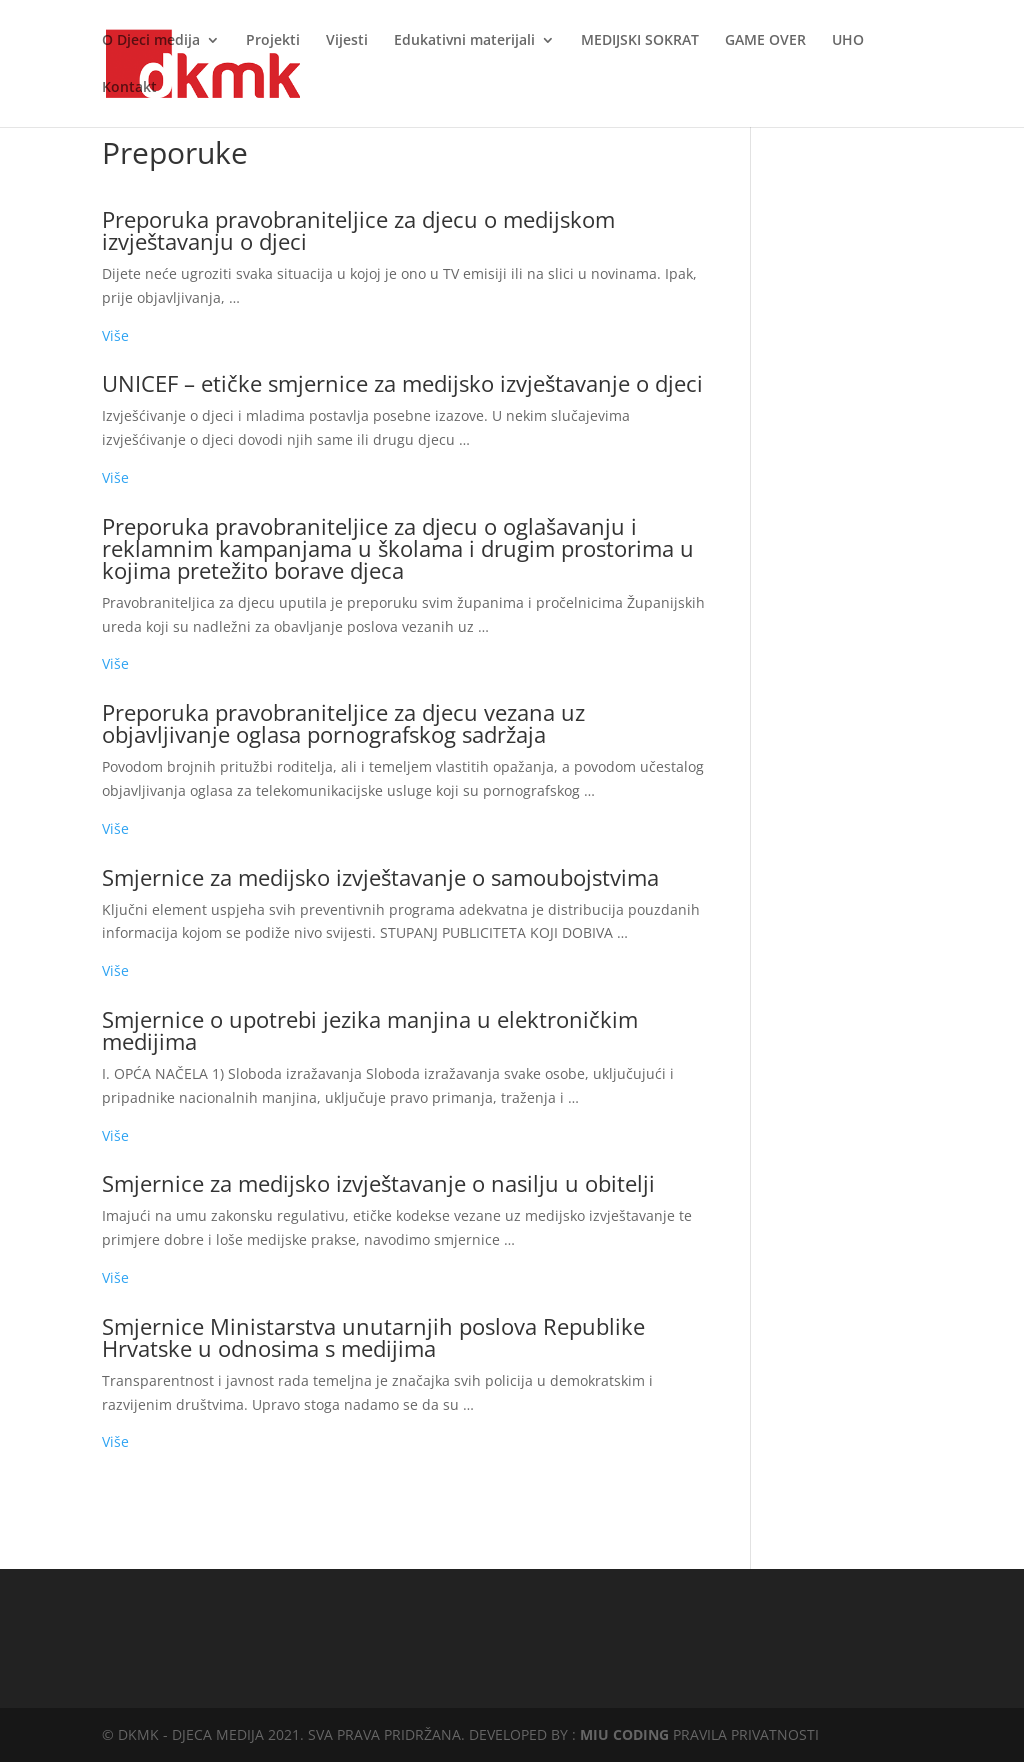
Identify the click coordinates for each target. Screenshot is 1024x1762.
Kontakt (129, 88)
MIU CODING (624, 1734)
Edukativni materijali (464, 41)
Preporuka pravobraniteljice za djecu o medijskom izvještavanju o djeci (358, 230)
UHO (848, 41)
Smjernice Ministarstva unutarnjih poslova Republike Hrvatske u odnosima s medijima (373, 1337)
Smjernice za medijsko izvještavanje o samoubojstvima (380, 877)
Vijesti (347, 41)
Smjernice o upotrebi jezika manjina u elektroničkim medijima (370, 1030)
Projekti (273, 41)
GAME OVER (765, 41)
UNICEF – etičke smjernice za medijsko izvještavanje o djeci (402, 383)
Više (115, 335)
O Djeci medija (151, 41)
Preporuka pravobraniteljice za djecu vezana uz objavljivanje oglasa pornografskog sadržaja (343, 723)
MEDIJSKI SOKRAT (640, 41)
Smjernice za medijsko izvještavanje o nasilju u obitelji (378, 1183)
